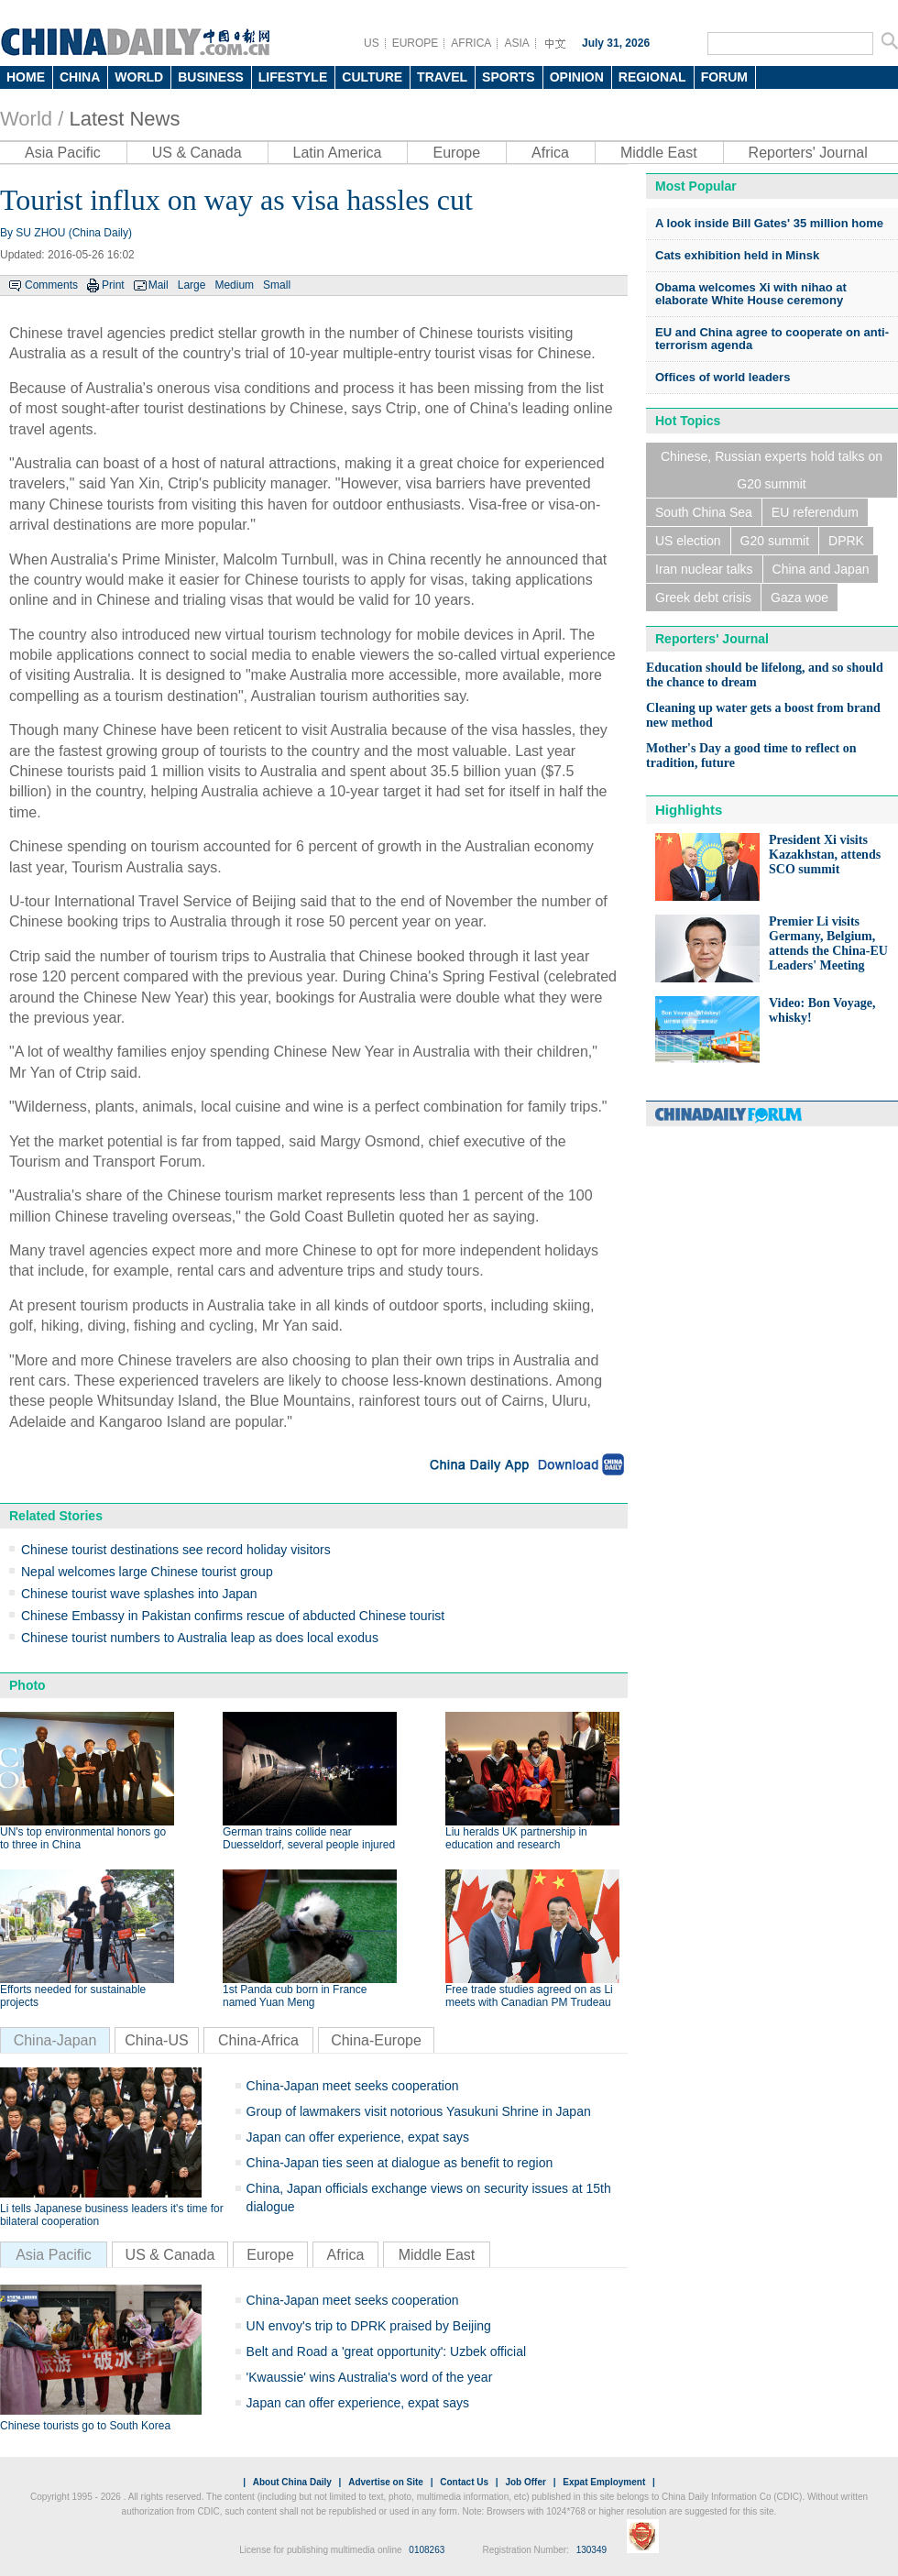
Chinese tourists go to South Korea (85, 2425)
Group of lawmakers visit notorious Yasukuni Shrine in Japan (418, 2111)
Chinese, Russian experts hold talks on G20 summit (771, 470)
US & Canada (197, 152)
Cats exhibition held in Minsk (737, 255)
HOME (25, 77)
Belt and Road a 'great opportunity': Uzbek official (386, 2351)
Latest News (124, 118)
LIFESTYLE (292, 77)
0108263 (426, 2550)
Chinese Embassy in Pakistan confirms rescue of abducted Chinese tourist (232, 1615)
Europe (456, 152)
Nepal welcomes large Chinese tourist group (147, 1571)
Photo (27, 1685)
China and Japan (821, 569)
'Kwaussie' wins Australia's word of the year (369, 2377)
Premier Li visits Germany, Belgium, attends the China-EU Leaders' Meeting (828, 943)
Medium (234, 285)
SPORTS (508, 77)
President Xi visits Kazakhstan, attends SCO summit (825, 854)
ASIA (516, 43)
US (371, 43)
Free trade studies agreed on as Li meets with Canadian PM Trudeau (529, 1996)
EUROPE (415, 43)
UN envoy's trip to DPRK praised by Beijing (368, 2325)
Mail (158, 285)
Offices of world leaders (722, 377)
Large (192, 285)
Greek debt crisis (703, 597)
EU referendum (815, 512)
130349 (591, 2550)
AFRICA (471, 43)
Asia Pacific (63, 152)
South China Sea (703, 512)
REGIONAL (652, 77)
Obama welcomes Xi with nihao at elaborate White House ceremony (751, 293)
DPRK (846, 540)
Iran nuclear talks (704, 569)
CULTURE (372, 77)
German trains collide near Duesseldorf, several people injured (309, 1838)
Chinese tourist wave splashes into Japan (139, 1593)
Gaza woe (799, 597)
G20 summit (774, 540)
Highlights (688, 809)
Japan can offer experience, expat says (357, 2137)
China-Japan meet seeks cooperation (352, 2085)
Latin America (337, 152)
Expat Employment (604, 2482)
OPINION (577, 77)
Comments (51, 285)
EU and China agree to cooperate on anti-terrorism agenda (772, 338)
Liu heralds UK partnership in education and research (516, 1838)
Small (276, 285)
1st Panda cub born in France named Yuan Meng (295, 1996)
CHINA (80, 77)
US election (688, 540)
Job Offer (525, 2482)
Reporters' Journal (808, 152)
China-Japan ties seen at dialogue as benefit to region (399, 2162)
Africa (550, 152)
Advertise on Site (385, 2482)
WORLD (139, 77)
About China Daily (292, 2482)
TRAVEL (442, 77)
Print (113, 285)
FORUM (724, 77)
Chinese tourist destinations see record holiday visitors (176, 1549)
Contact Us (464, 2482)
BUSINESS (211, 77)
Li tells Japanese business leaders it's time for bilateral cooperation (112, 2215)
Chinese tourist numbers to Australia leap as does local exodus (199, 1637)
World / (31, 118)
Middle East (658, 152)
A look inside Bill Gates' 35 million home (769, 223)
